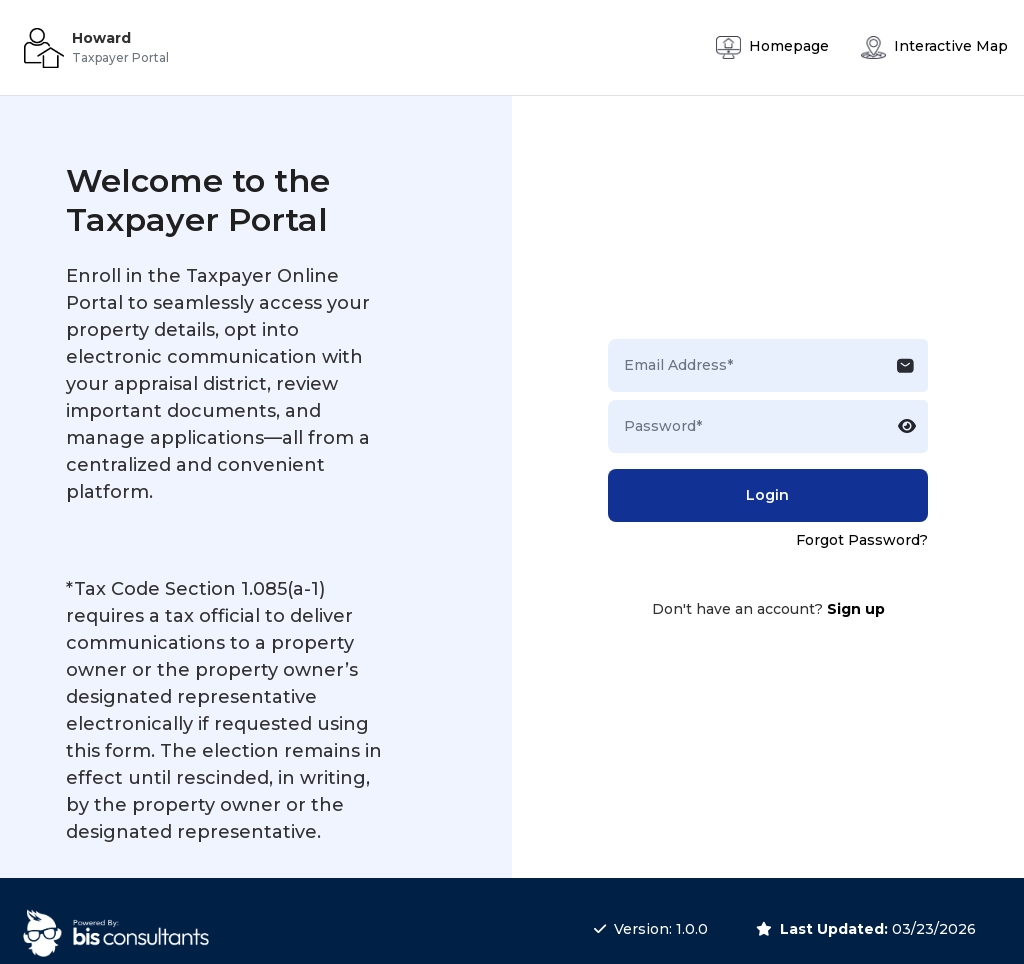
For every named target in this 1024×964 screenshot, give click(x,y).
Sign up (856, 609)
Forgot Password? (862, 540)
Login (767, 495)
